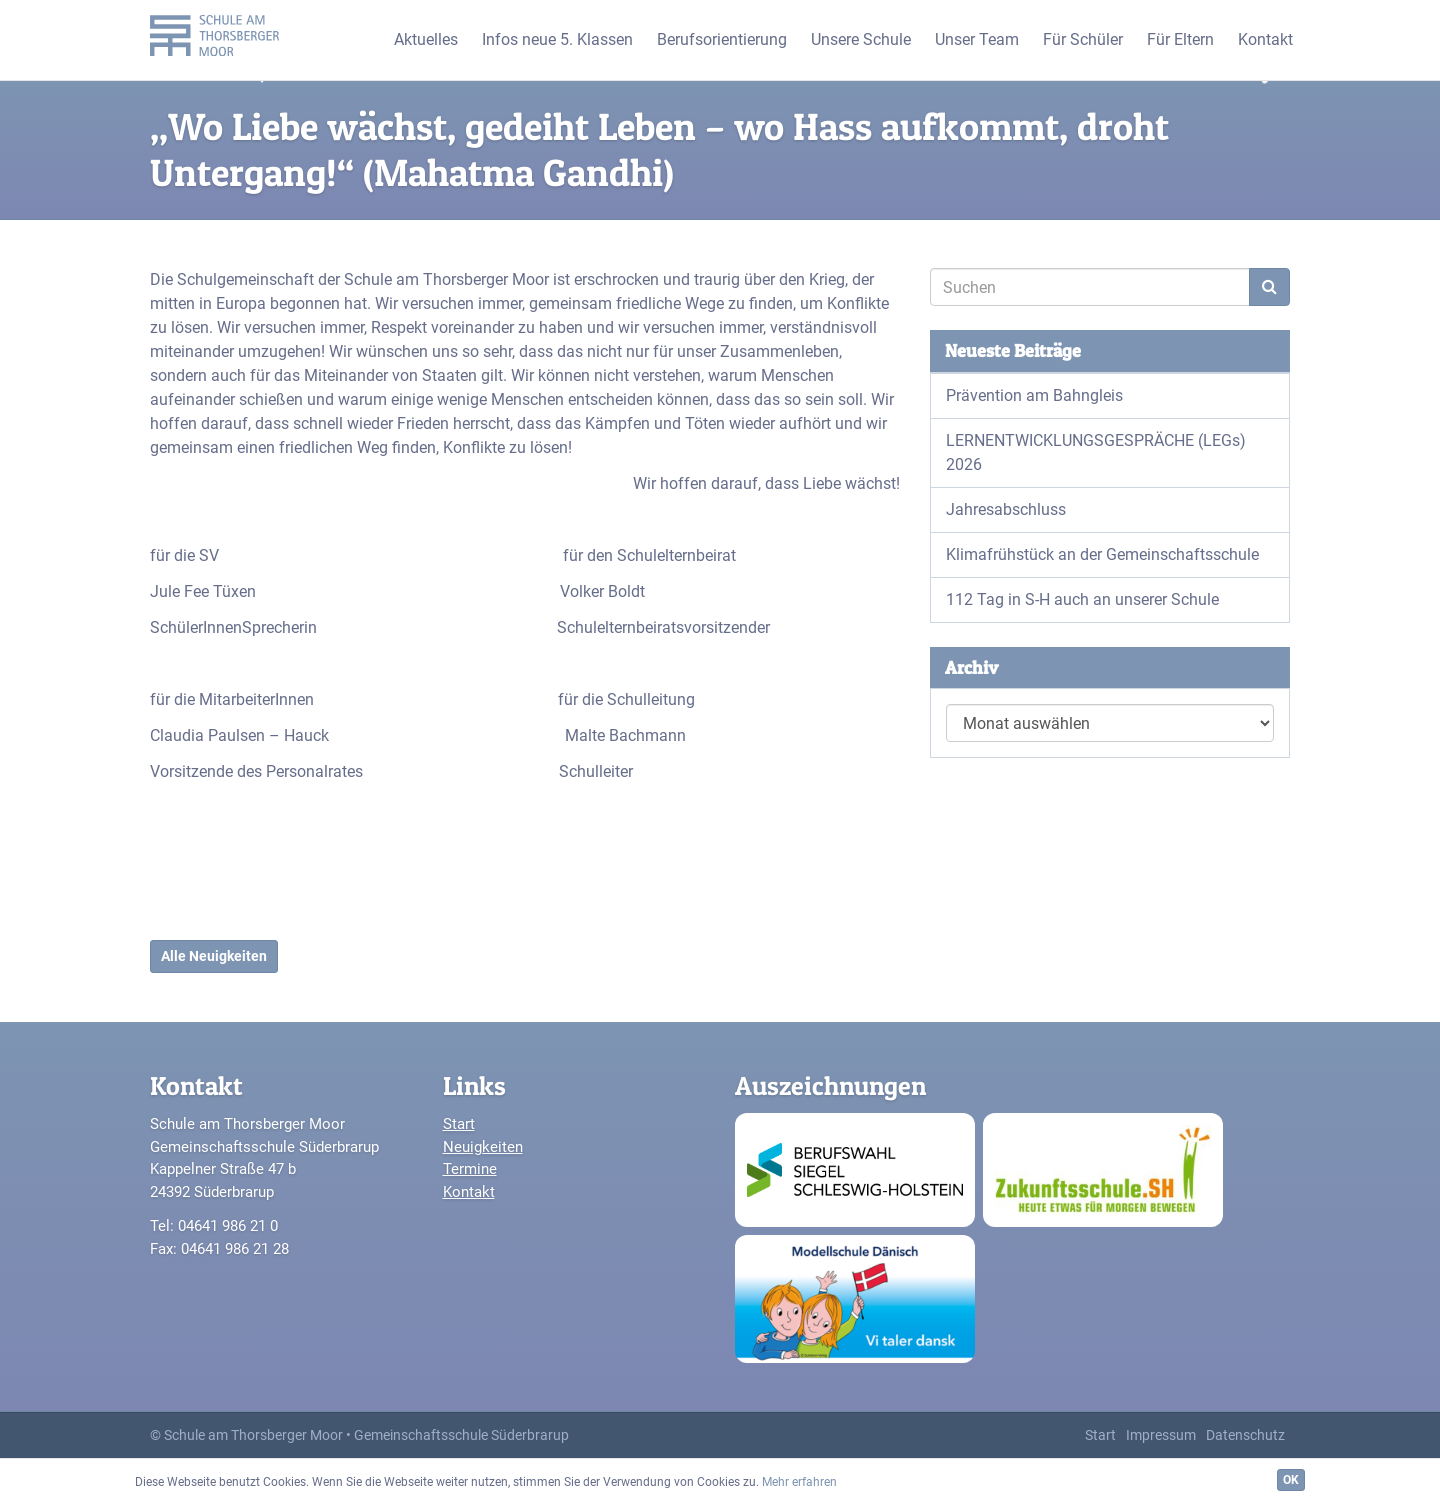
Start (459, 1124)
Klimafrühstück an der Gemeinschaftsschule (1102, 554)
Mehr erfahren (799, 1482)
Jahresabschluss (1006, 509)
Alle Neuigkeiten (214, 956)
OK (1291, 1480)
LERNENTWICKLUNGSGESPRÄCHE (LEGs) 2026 (1096, 452)
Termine (470, 1169)
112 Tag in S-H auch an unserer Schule (1082, 599)
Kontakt (469, 1192)
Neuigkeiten (483, 1147)
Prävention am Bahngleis (1034, 395)
